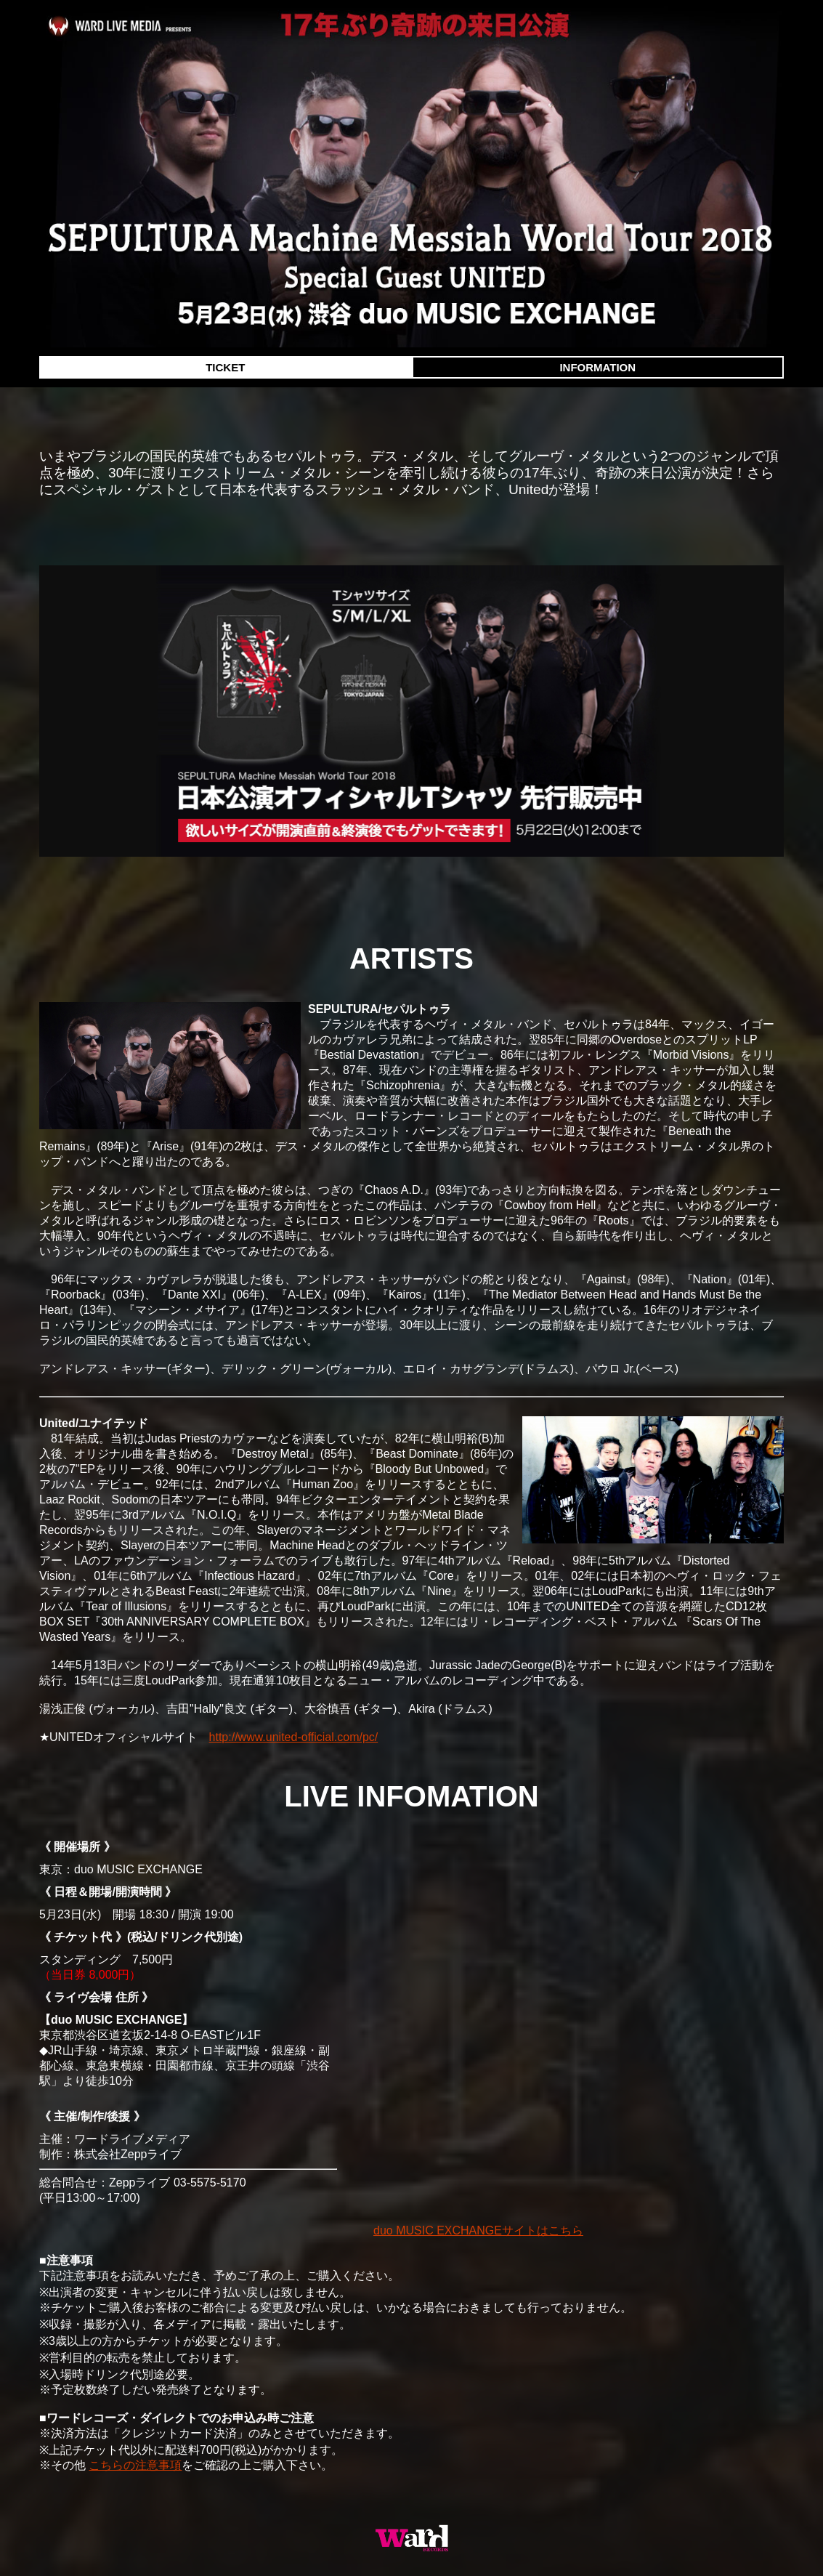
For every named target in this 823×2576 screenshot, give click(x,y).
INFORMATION (597, 367)
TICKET (225, 367)
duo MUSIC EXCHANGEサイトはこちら (478, 2230)
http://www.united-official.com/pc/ (293, 1737)
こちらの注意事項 (135, 2465)
